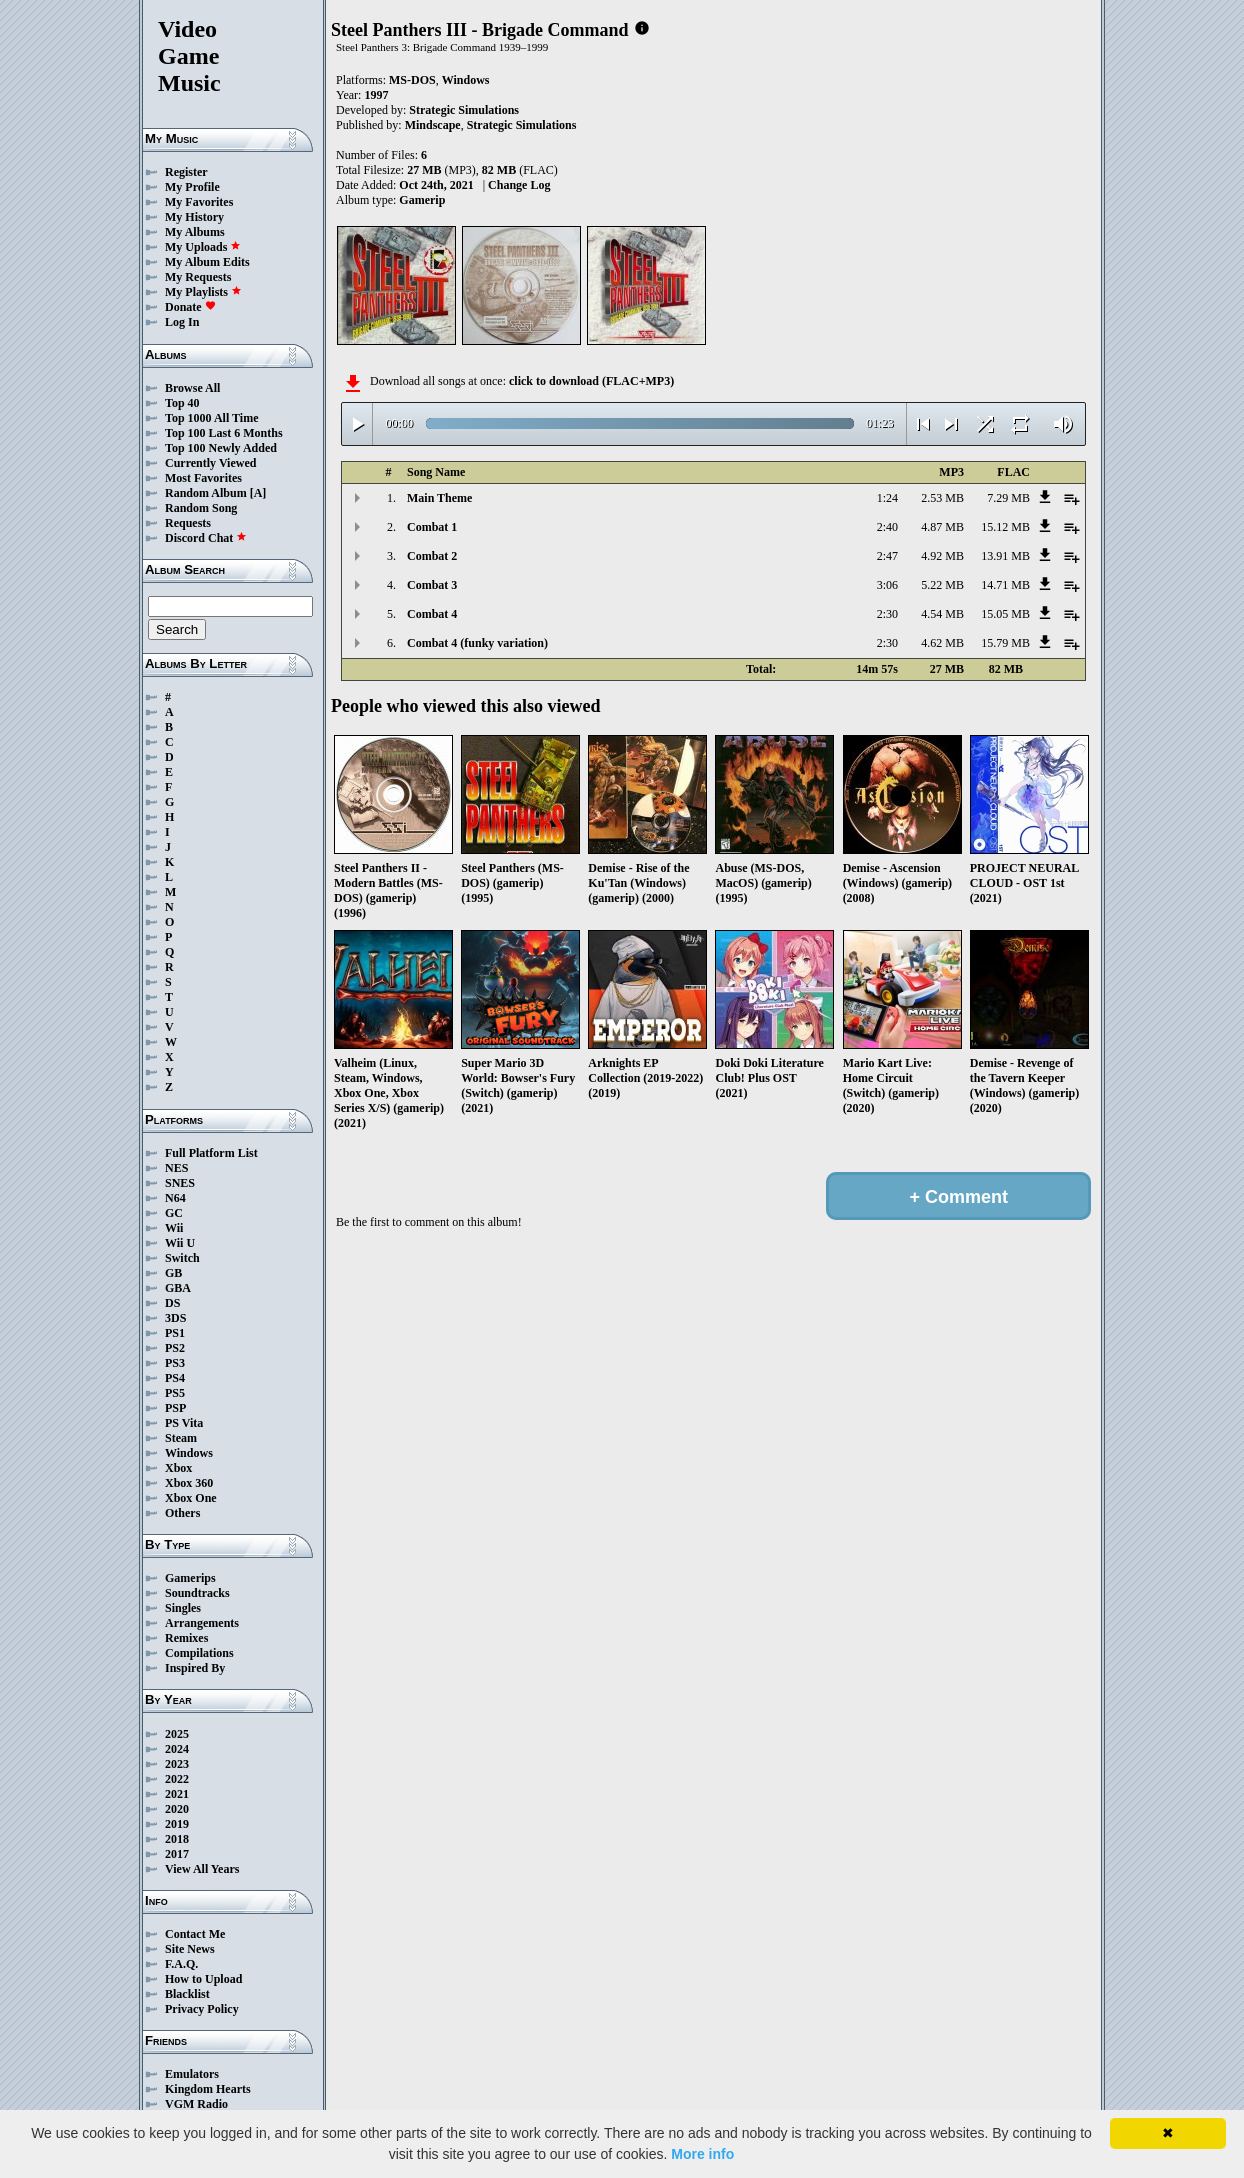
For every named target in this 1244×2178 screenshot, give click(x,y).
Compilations (199, 1653)
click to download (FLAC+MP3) (591, 381)
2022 (177, 1779)
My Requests (198, 277)
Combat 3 (432, 585)
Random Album (206, 493)
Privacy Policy (202, 2009)
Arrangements (202, 1623)
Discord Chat (206, 538)
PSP (175, 1408)
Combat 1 (432, 527)
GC (174, 1213)
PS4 (175, 1378)
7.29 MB (1008, 498)
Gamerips (190, 1578)
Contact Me (195, 1934)
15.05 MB (1005, 614)
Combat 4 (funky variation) (477, 643)
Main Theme (439, 498)
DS (172, 1303)
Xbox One (191, 1498)
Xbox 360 (189, 1483)
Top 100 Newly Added (221, 448)
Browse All (192, 388)
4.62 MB (942, 643)
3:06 (887, 585)
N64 (175, 1198)
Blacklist (187, 1994)
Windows (189, 1453)
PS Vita (184, 1423)
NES (176, 1168)
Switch (182, 1258)
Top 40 (182, 403)
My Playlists (203, 292)
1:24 (887, 498)
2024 (177, 1749)
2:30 (887, 614)
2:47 (887, 556)
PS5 (175, 1393)
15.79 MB (1005, 643)
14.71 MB (1005, 585)
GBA (178, 1288)
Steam (181, 1438)
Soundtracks (197, 1593)
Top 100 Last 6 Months (224, 433)
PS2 (175, 1348)
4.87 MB (942, 527)
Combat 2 (432, 556)
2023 (177, 1764)
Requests (188, 523)
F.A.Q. (181, 1964)
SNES (180, 1183)
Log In (182, 322)
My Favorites (199, 202)
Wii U (180, 1243)
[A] (258, 493)
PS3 (175, 1363)
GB (173, 1273)
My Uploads (203, 247)
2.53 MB (942, 498)
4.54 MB (942, 614)
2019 (177, 1824)
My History (194, 217)
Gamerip (422, 200)
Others (182, 1513)
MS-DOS (412, 80)
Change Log (519, 185)
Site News (190, 1949)
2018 (177, 1839)
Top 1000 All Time (211, 418)
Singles (183, 1608)
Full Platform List (211, 1153)
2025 (177, 1734)
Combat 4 (432, 614)
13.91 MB (1005, 556)
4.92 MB (942, 556)
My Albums (195, 232)
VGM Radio (196, 2104)
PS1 (175, 1333)
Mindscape (433, 125)
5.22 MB (942, 585)
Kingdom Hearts (208, 2089)
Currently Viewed (210, 463)
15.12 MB (1005, 527)
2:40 (887, 527)
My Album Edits (207, 262)
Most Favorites (203, 478)
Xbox (178, 1468)
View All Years (202, 1869)
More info (702, 2154)
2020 (177, 1809)
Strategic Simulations (464, 110)
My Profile (192, 187)
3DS (175, 1318)
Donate (190, 307)
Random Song (201, 508)
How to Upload (203, 1979)
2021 (177, 1794)
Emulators (192, 2074)
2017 (177, 1854)
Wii (174, 1228)
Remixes (186, 1638)
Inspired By (195, 1668)
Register (186, 172)
